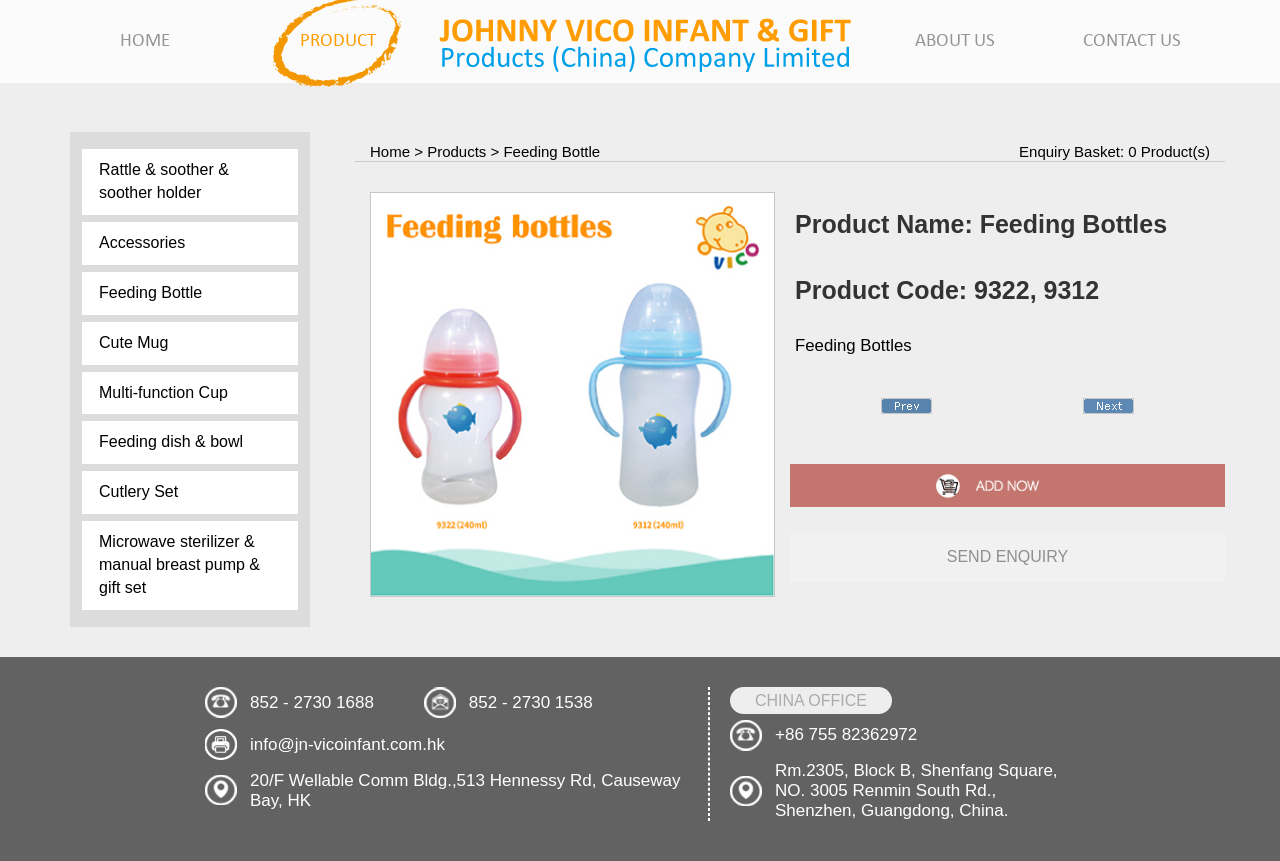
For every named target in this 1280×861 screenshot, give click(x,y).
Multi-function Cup (163, 392)
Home (390, 151)
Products (456, 151)
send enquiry (1008, 556)
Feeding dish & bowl (171, 441)
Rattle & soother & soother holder (164, 181)
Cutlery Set (138, 491)
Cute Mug (133, 342)
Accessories (142, 242)
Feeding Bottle (150, 292)
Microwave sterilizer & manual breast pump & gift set (179, 564)
